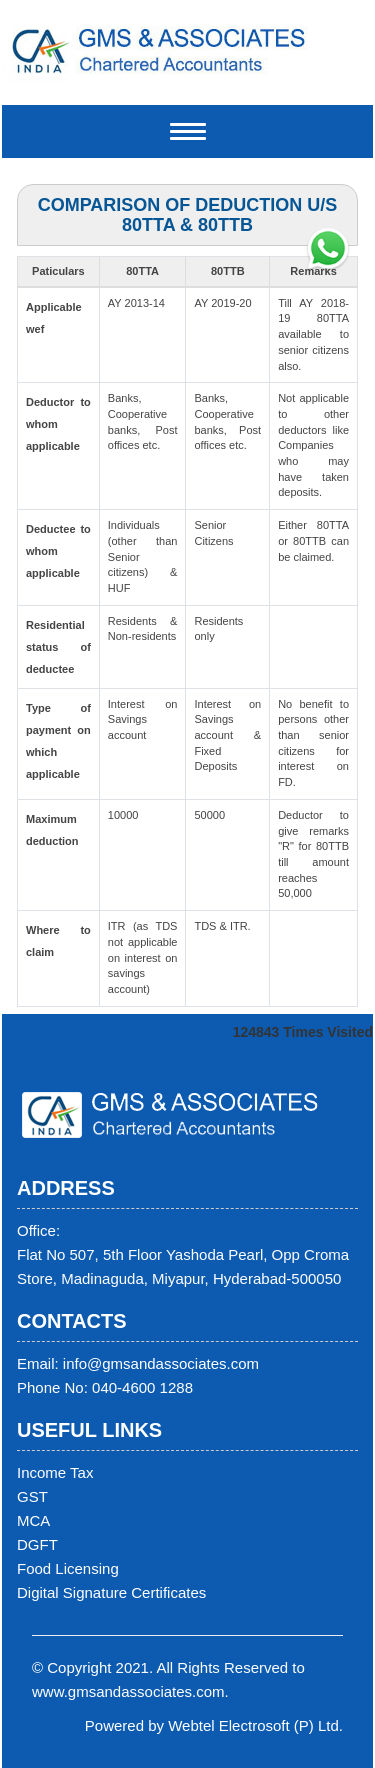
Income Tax (55, 1472)
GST (32, 1496)
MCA (33, 1520)
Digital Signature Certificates (111, 1592)
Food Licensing (68, 1568)
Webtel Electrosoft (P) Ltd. (255, 1725)
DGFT (37, 1544)
